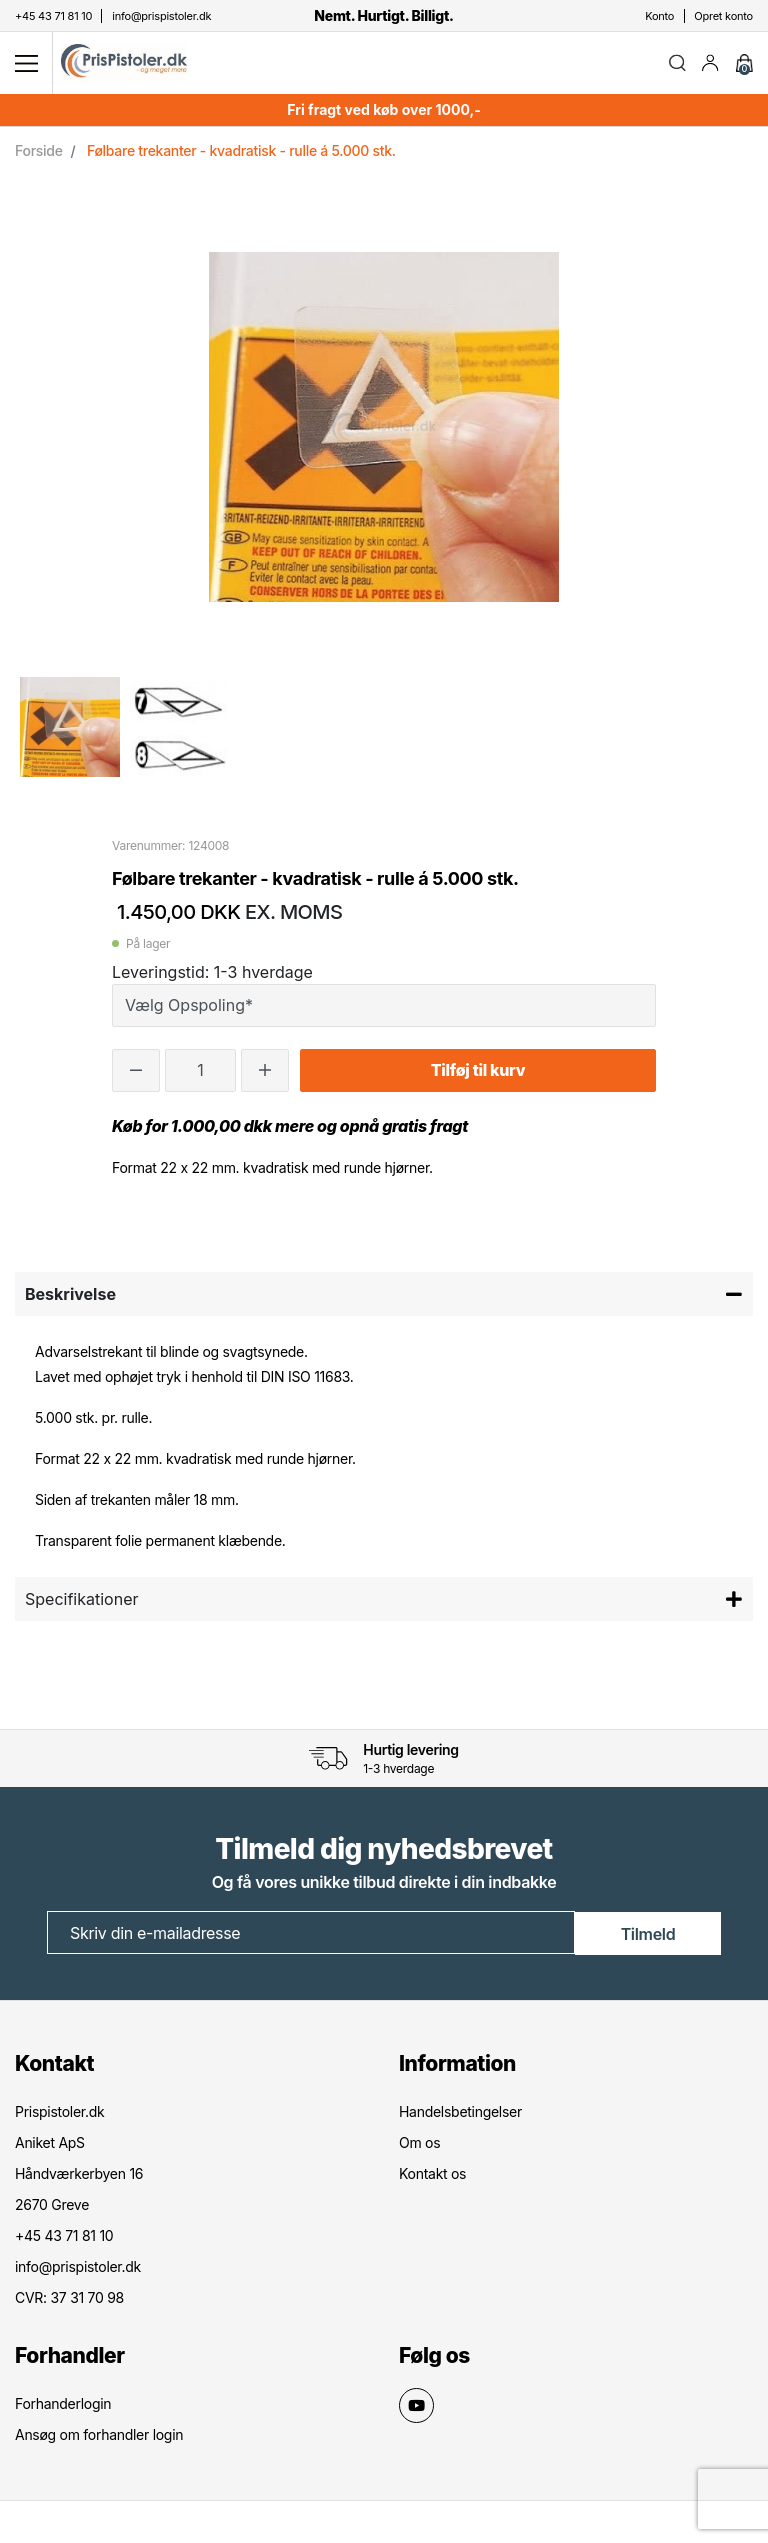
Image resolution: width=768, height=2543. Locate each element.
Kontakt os (432, 2175)
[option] (70, 730)
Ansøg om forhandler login (99, 2436)
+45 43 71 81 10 (64, 2237)
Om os (419, 2144)
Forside (39, 153)
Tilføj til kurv (478, 1074)
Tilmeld (648, 1936)
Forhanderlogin (63, 2405)
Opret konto (723, 16)
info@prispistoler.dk (78, 2268)
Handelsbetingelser (460, 2113)
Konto (659, 16)
